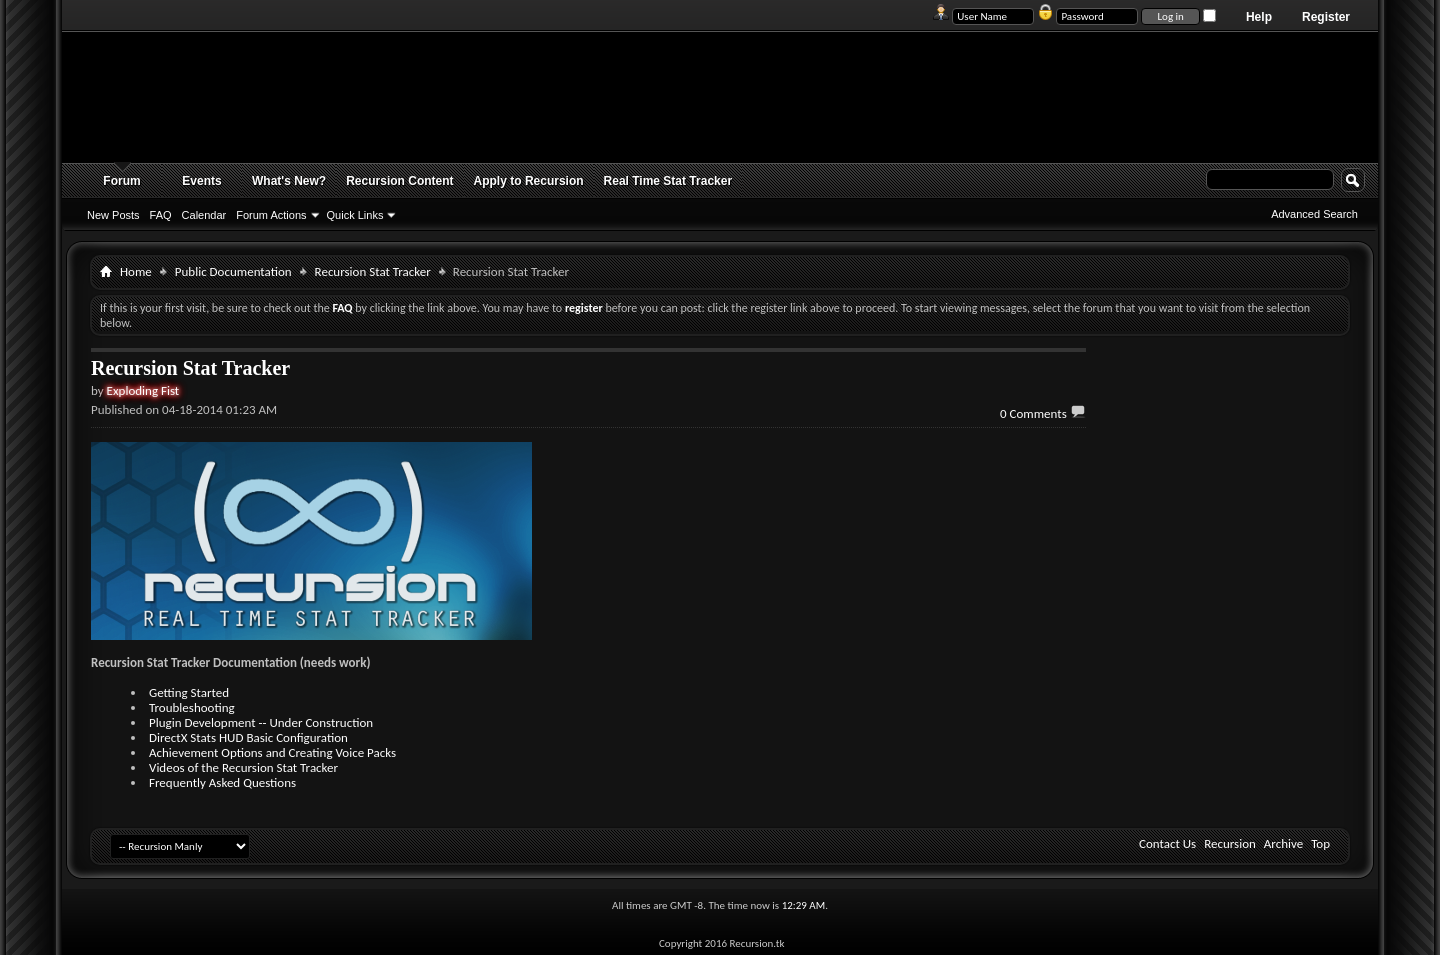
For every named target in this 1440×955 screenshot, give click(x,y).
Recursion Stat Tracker (373, 271)
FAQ (161, 215)
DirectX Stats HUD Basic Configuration (248, 737)
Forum (121, 181)
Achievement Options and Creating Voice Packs (272, 752)
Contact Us (1167, 843)
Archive (1283, 843)
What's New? (289, 181)
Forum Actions (271, 215)
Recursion (1230, 843)
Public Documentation (233, 271)
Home (136, 271)
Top (1320, 843)
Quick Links (355, 215)
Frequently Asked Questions (222, 782)
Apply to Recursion (529, 181)
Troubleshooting (192, 707)
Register (1326, 17)
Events (201, 181)
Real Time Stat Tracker (668, 181)
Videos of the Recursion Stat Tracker (243, 767)
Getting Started (189, 692)
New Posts (113, 215)
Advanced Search (1314, 214)
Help (1259, 17)
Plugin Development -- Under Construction (261, 722)
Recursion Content (399, 181)
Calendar (204, 215)
